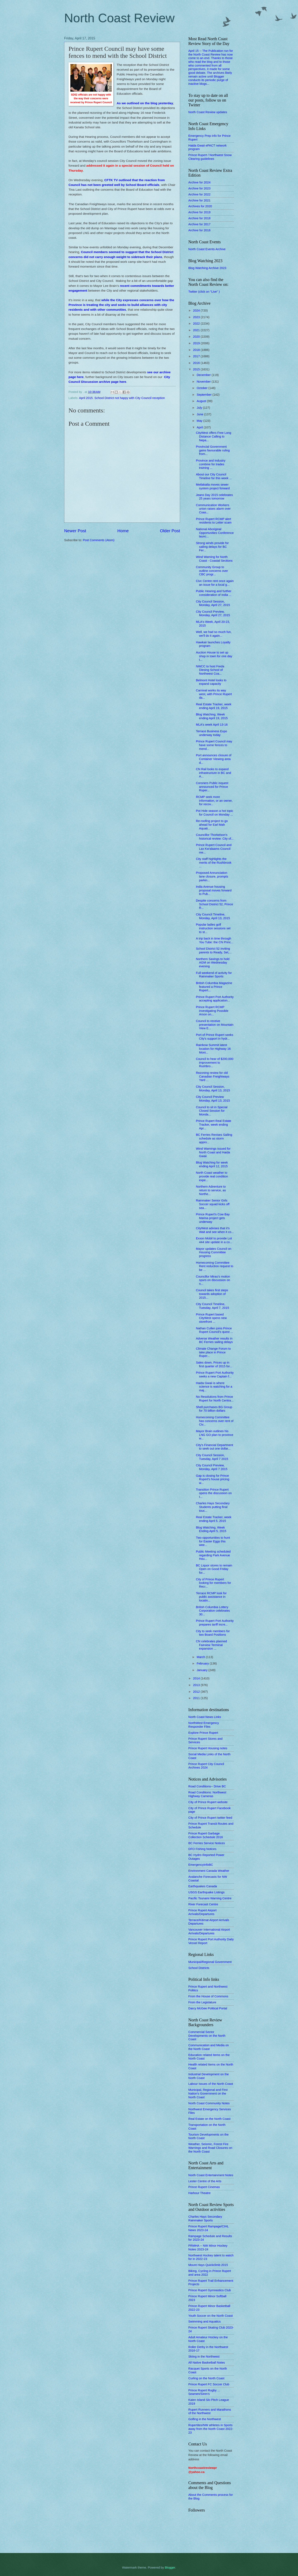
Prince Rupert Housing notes (207, 1748)
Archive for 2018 (199, 218)
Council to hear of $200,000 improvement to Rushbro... (214, 1062)
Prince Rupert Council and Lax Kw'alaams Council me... (214, 848)
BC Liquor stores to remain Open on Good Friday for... (214, 1569)
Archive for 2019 (199, 212)
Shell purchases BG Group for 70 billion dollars (214, 1408)
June (200, 414)
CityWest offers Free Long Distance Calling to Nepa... (213, 436)
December (204, 375)
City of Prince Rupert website (208, 1802)
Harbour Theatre (199, 2193)
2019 (197, 343)
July (200, 407)
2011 (197, 1698)
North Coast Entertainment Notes (210, 2175)
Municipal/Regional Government (210, 1962)
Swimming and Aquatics (204, 2321)
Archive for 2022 (199, 194)
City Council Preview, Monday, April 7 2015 (211, 1467)
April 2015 (86, 398)
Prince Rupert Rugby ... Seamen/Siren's (204, 2392)
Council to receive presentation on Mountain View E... (214, 1024)
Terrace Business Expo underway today (211, 733)
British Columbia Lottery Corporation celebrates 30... (213, 1610)
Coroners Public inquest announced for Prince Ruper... (212, 786)
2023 (197, 317)
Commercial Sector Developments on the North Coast (206, 2035)
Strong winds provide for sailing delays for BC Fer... (212, 546)
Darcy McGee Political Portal (207, 2008)
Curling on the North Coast (206, 2378)
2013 (197, 1685)
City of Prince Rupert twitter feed (210, 1817)
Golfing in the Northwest (204, 2419)
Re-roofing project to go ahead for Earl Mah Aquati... (212, 824)
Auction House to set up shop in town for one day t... (214, 656)
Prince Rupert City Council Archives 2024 (206, 1765)
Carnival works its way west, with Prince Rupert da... (214, 694)
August (202, 401)
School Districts (198, 1968)
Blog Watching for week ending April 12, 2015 (212, 1164)
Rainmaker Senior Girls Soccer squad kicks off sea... (213, 1204)
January (202, 1670)
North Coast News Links (204, 1717)
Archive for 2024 (199, 182)
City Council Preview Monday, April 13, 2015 (213, 1098)
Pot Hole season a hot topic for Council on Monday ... (214, 812)
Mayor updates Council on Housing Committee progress (213, 1252)
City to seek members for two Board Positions (213, 1633)
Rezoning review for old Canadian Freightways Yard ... (212, 1076)
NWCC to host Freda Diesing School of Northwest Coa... (210, 670)
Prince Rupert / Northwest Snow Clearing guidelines (210, 156)
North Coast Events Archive (207, 249)
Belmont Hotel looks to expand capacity (211, 682)
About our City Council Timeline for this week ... (214, 476)
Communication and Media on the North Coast (208, 2047)
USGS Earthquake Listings (206, 1892)
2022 (197, 323)
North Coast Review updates (207, 112)
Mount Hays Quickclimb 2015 (208, 2265)
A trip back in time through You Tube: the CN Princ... (214, 940)
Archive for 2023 (199, 188)
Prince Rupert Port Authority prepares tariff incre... (215, 1622)
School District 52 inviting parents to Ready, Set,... (214, 950)
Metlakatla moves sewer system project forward (213, 486)
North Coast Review (119, 18)
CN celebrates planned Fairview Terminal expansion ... (211, 1645)
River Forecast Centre (203, 1904)
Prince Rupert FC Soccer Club (208, 2384)
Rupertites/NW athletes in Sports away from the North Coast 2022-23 (210, 2428)
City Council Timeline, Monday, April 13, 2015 (213, 916)
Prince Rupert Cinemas (204, 2187)
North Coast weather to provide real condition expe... (212, 1176)
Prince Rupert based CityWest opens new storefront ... (211, 1318)
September (204, 394)
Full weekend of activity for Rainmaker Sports (214, 974)
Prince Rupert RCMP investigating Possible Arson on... (212, 1010)
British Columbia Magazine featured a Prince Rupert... (214, 986)
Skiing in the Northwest (204, 2356)
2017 (197, 356)
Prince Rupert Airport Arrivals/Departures (202, 1912)
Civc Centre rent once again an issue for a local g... (215, 582)
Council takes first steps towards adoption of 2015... (212, 1294)
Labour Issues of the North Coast (210, 2083)
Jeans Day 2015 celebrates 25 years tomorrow (214, 496)
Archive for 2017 (199, 224)
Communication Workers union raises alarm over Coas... (213, 508)
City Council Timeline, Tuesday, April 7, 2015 (212, 1305)
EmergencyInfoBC (200, 1864)
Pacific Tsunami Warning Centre (210, 1898)
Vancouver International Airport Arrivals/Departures (209, 1931)
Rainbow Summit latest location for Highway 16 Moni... (213, 1048)
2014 (197, 1678)
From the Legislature (202, 2002)
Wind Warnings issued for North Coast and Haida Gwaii (213, 1152)
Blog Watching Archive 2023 (207, 268)
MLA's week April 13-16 (212, 724)
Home (123, 530)
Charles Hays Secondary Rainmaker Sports (205, 2218)
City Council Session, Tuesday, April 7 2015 (212, 1457)
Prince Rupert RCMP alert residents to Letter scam (214, 520)
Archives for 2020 (200, 206)
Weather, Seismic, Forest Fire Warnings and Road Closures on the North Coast (210, 2147)
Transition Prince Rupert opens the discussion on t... (214, 1493)
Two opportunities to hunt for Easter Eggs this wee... (213, 1541)
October (202, 388)
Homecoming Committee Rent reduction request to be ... (214, 1266)
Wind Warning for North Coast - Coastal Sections (214, 558)
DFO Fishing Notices (202, 1849)
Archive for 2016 (199, 230)
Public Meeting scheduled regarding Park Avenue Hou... (213, 1555)
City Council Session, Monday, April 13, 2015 (213, 1088)
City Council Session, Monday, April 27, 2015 (213, 603)
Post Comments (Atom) (98, 540)
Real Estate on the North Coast (209, 2118)
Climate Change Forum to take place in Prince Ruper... (213, 1352)
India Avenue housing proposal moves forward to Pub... (214, 890)
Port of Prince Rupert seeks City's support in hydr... (214, 1036)
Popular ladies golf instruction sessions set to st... (213, 928)
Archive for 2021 (199, 200)
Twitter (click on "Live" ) (204, 291)
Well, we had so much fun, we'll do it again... (214, 633)
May (200, 420)
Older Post (170, 530)
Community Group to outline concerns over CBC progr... (212, 570)
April (200, 427)
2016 (197, 363)
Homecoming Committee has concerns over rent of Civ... (214, 1421)
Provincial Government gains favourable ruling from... (213, 450)
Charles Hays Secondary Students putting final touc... (213, 1507)
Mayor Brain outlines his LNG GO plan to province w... (214, 1434)
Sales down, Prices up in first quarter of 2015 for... (214, 1364)
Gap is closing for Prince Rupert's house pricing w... (212, 1479)
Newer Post (75, 530)
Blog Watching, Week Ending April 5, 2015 (211, 1529)
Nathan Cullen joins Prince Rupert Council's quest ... (214, 1330)
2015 (197, 369)
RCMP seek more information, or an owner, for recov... (214, 800)
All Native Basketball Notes (206, 2362)
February (203, 1663)
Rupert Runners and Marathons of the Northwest (209, 2411)
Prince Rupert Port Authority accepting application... (215, 998)
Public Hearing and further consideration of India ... (213, 592)
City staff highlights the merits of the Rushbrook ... (213, 862)
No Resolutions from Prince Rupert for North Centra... (214, 1398)
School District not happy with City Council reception (129, 398)
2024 (197, 310)
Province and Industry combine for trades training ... (210, 464)
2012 (197, 1691)
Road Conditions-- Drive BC (207, 1786)
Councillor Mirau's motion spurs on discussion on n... (213, 1280)
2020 (197, 336)
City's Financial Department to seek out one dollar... (214, 1446)
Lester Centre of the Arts (204, 2181)
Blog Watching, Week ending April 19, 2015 (212, 716)
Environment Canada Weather (208, 1870)
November (204, 381)
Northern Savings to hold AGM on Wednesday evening (213, 962)
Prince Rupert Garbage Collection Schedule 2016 (205, 1835)
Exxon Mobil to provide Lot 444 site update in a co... (214, 1240)
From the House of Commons (208, 1996)
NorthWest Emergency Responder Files (203, 1724)
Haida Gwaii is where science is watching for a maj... (214, 1386)
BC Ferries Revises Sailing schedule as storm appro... (214, 1138)
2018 (197, 350)
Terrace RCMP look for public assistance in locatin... (211, 1597)
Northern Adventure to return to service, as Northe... (211, 1190)
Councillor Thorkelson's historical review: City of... (215, 836)
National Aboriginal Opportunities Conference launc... (215, 532)
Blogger (170, 2567)
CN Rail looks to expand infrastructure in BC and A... (213, 772)
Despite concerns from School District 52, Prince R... (214, 904)
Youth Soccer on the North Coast (210, 2315)
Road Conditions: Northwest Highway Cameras (207, 1794)
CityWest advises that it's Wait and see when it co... (215, 1230)
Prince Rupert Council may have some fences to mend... (214, 745)
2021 (197, 330)
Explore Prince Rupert (203, 1732)
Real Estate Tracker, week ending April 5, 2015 (213, 1519)
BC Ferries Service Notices (206, 1843)
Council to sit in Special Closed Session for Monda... (211, 1111)
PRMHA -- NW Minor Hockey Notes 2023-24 (207, 2247)
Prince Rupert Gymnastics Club (209, 2290)
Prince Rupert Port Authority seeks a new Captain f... (215, 1374)
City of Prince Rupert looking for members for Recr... (213, 1583)
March (201, 1657)
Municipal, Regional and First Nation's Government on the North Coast (208, 2093)
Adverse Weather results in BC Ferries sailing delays (214, 1340)
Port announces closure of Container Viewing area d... (213, 759)
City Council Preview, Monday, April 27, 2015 (213, 613)
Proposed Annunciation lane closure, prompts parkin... (212, 876)
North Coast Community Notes (209, 2103)
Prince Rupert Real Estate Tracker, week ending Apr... (213, 1124)
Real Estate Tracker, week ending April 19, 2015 (213, 706)
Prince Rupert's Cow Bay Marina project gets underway (213, 1218)
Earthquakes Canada (202, 1886)
